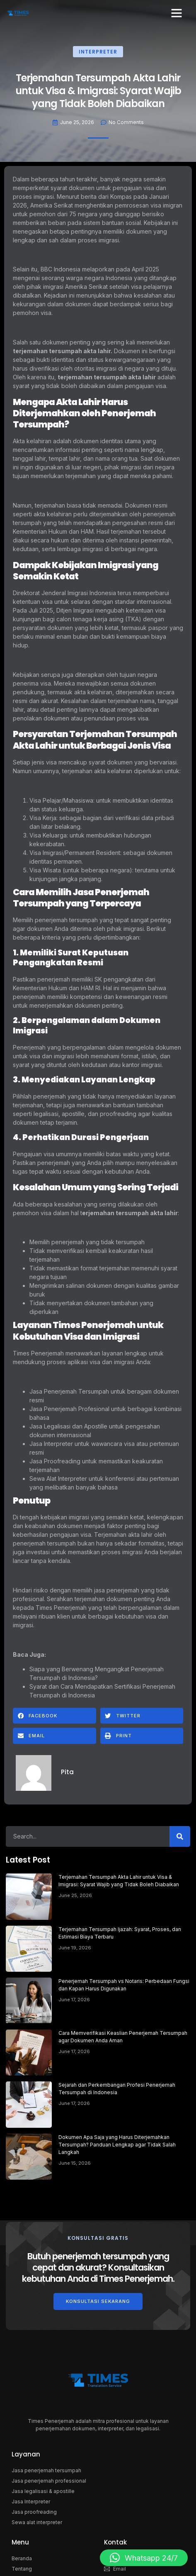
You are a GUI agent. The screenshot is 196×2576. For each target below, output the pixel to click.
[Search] (179, 1836)
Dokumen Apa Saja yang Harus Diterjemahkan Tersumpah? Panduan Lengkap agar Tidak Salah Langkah (117, 2144)
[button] (176, 13)
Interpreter (98, 51)
